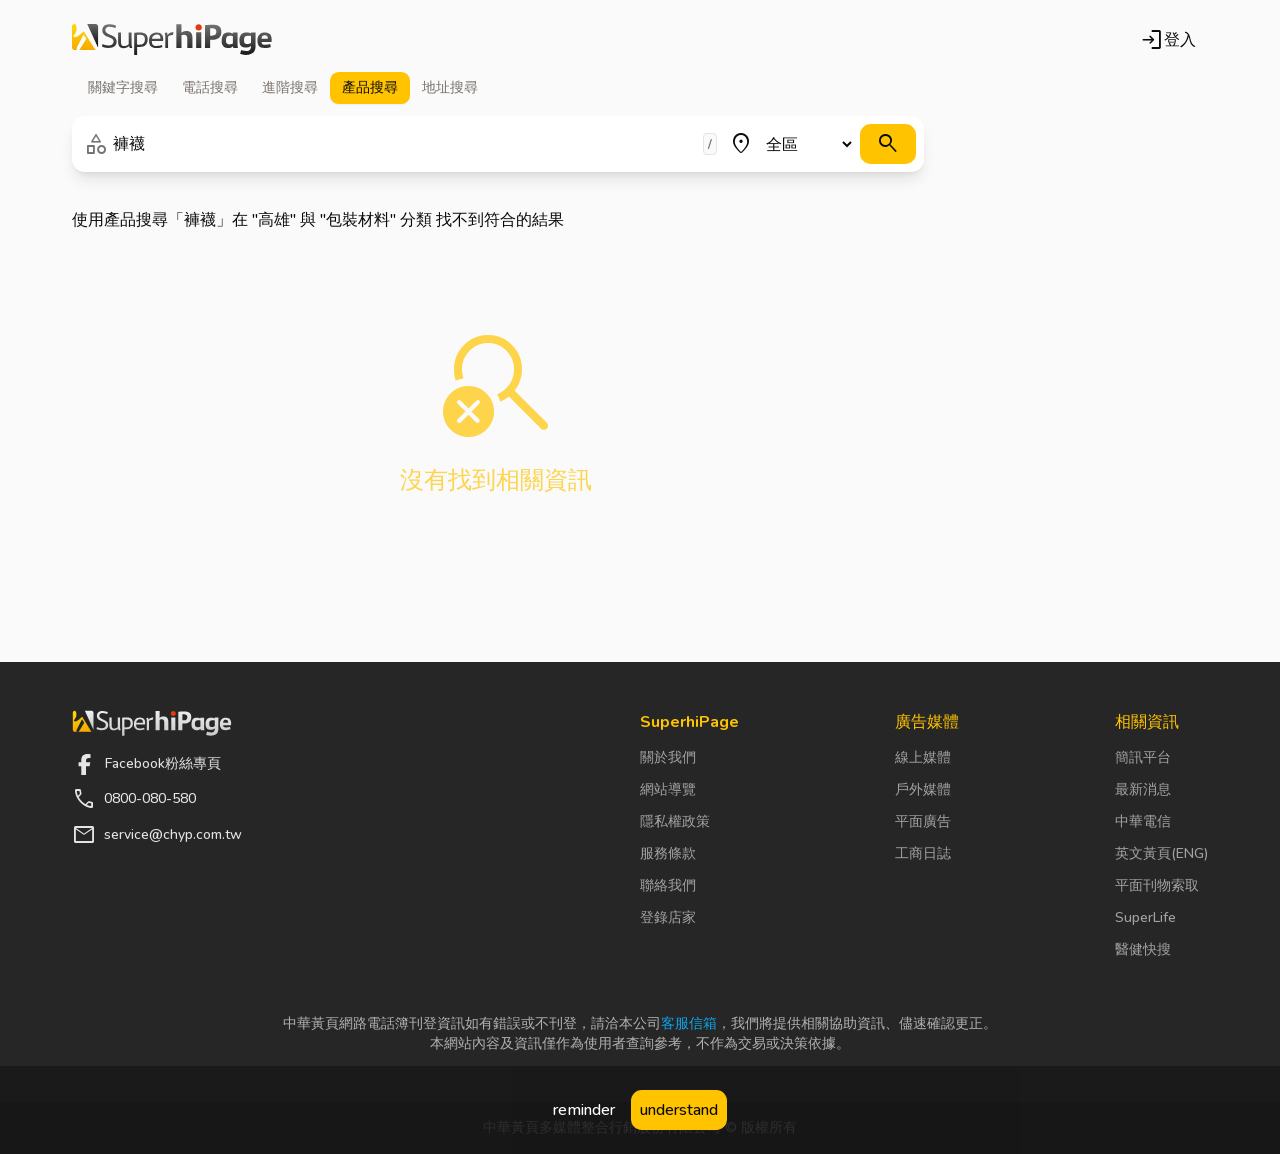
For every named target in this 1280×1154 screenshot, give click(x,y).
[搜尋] (888, 144)
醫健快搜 (1143, 949)
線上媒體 (923, 757)
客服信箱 (689, 1023)
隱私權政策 (675, 821)
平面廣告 (923, 821)
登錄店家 (668, 917)
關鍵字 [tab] (123, 88)
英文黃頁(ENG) (1161, 853)
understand (679, 1110)
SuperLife (1145, 917)
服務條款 (668, 853)
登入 (1168, 40)
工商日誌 (923, 853)
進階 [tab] (290, 88)
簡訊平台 (1143, 757)
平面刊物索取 (1157, 885)
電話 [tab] (210, 88)
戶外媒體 (923, 789)
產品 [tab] (370, 88)
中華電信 (1143, 821)
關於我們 (668, 757)
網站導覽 (668, 789)
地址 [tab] (450, 88)
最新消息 (1143, 789)
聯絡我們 (668, 885)
